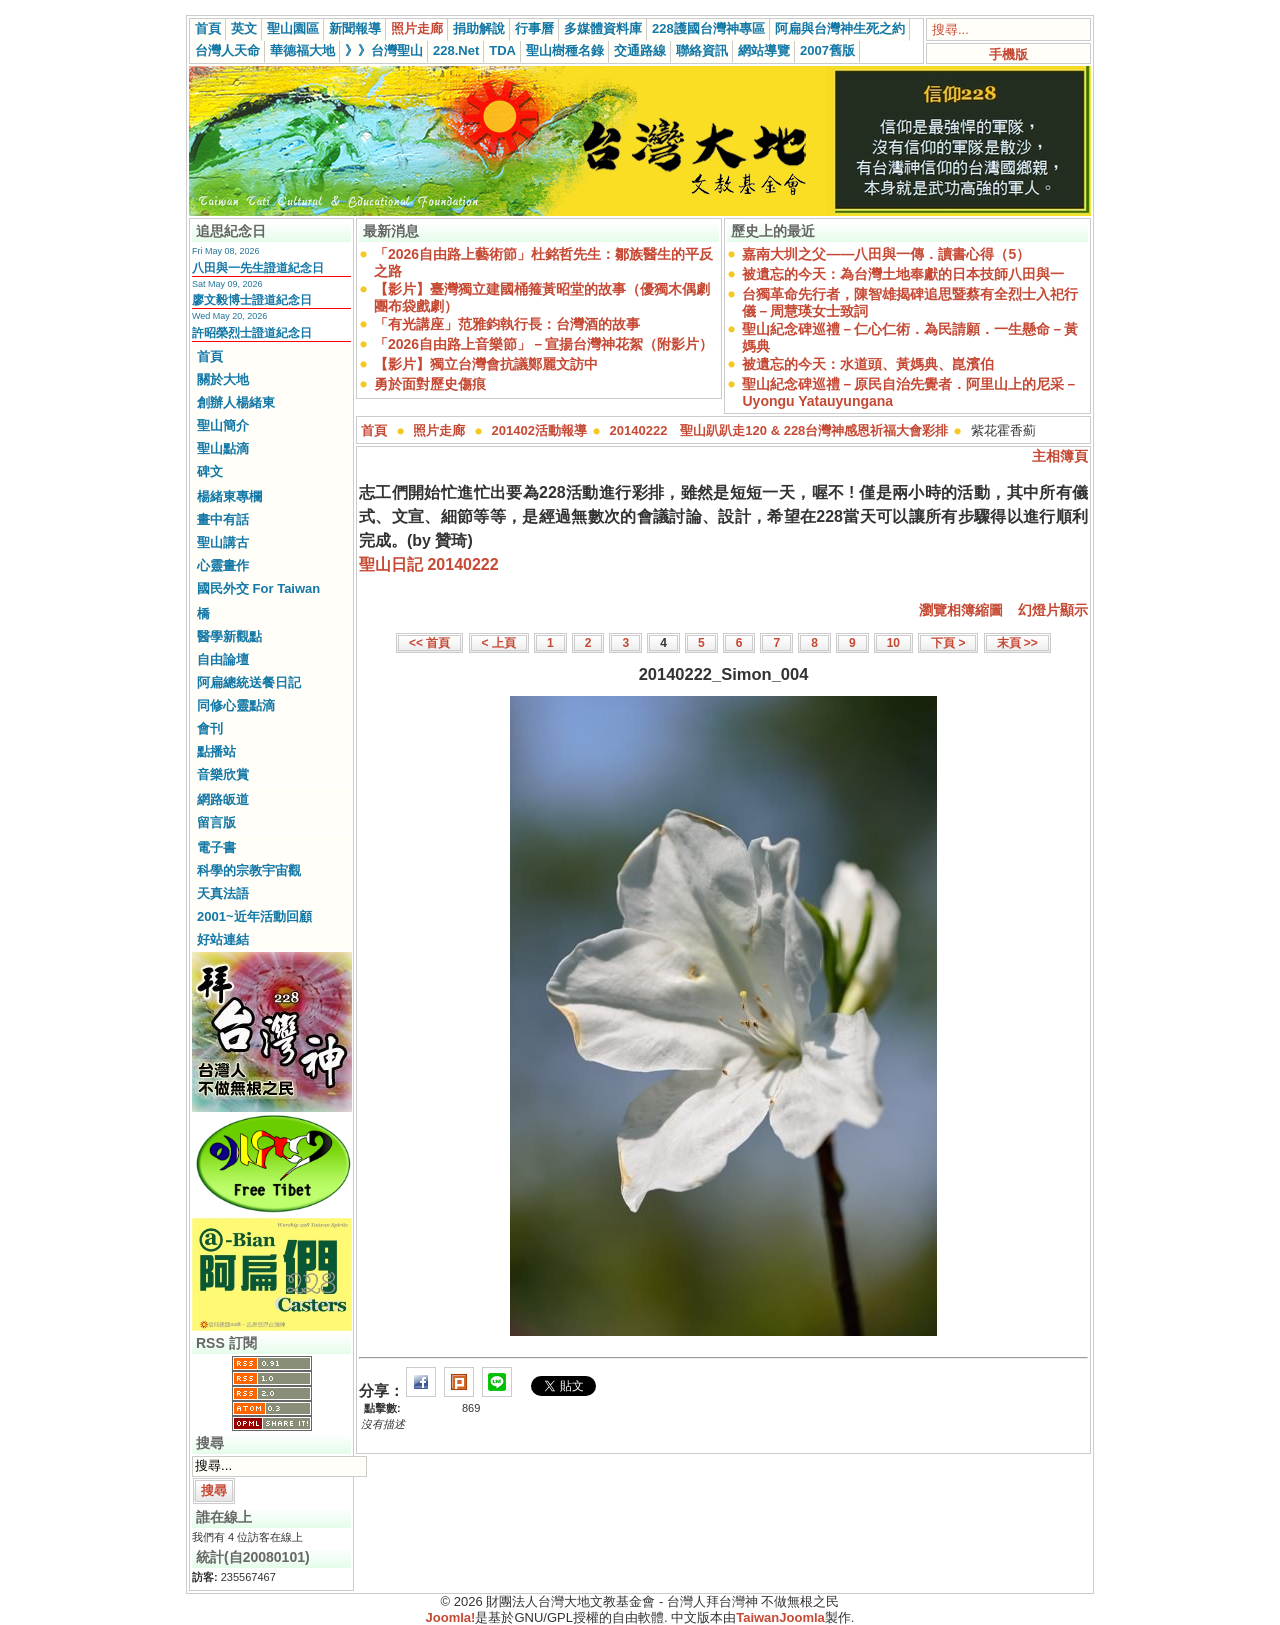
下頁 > (948, 643)
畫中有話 (223, 519)
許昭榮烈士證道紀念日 (252, 333)
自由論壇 (223, 659)
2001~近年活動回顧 (254, 916)
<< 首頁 (429, 643)
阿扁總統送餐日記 (249, 682)
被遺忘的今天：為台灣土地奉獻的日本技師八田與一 (903, 274)
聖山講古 (223, 542)
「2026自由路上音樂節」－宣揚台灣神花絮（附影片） (543, 344)
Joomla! (451, 1617)
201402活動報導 (539, 430)
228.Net (456, 50)
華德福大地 (302, 50)
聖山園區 (293, 28)
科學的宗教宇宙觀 (249, 870)
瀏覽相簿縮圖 (961, 610)
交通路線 (640, 50)
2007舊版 (827, 50)
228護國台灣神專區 (708, 28)
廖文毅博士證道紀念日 (252, 300)
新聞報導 (355, 28)
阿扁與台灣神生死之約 (840, 28)
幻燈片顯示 (1053, 610)
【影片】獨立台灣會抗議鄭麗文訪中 (486, 364)
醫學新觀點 (229, 636)
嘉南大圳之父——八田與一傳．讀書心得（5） (886, 254)
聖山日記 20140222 (429, 564)
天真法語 (223, 893)
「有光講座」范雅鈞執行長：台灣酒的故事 (507, 324)
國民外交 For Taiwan (258, 588)
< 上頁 (499, 643)
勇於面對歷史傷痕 (430, 384)
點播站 (216, 751)
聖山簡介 (223, 425)
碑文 (210, 471)
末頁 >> (1017, 643)
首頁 (208, 28)
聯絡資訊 (702, 50)
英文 (244, 28)
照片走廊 (417, 28)
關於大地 (223, 379)
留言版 (216, 822)
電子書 (216, 847)
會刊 (210, 728)
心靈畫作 (223, 565)
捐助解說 (479, 28)
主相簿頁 (1060, 456)
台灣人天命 (227, 50)
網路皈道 (223, 799)
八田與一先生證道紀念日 (258, 268)
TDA (502, 50)
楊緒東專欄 (229, 496)
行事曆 (534, 28)
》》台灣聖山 (384, 50)
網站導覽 (764, 50)
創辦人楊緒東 (236, 402)
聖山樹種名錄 (565, 50)
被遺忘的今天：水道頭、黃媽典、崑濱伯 (868, 364)
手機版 (1008, 54)
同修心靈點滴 (236, 705)
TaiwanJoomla (780, 1617)
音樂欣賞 (223, 774)
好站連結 (223, 939)
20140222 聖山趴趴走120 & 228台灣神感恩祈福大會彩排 (779, 430)
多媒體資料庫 (603, 28)
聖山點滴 (223, 448)
